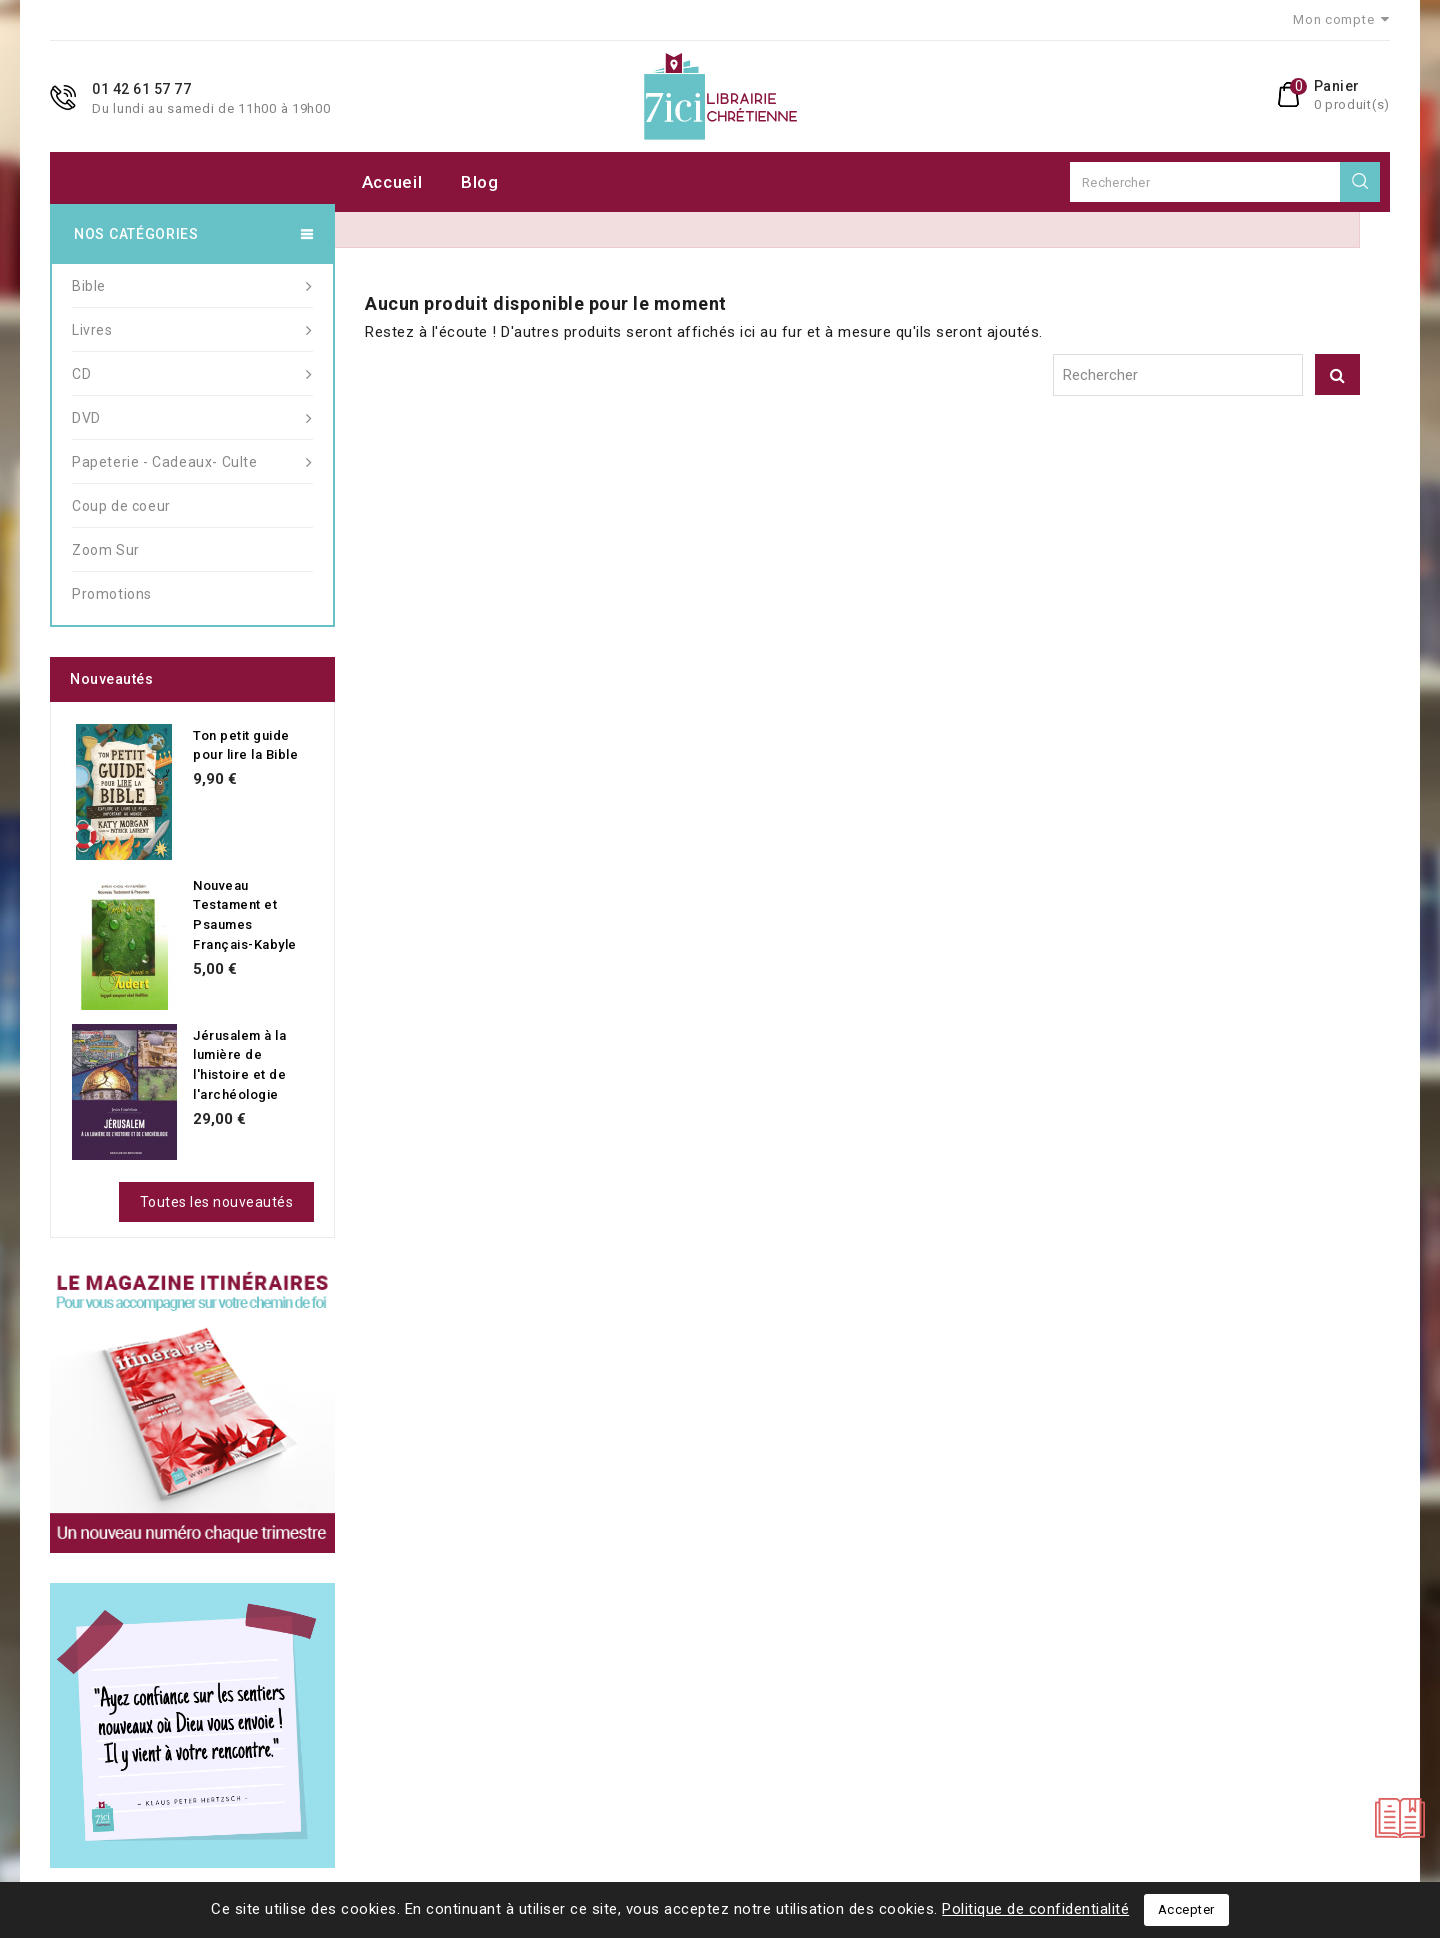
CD (192, 374)
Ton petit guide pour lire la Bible (245, 745)
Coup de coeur (121, 506)
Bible (192, 286)
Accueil (392, 182)
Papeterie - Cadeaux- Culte (192, 462)
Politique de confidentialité (1035, 1909)
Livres (192, 330)
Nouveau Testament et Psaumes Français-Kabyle (245, 915)
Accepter (1186, 1909)
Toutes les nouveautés (217, 1202)
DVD (192, 418)
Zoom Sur (106, 550)
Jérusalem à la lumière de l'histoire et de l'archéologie (239, 1065)
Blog (480, 182)
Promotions (112, 594)
